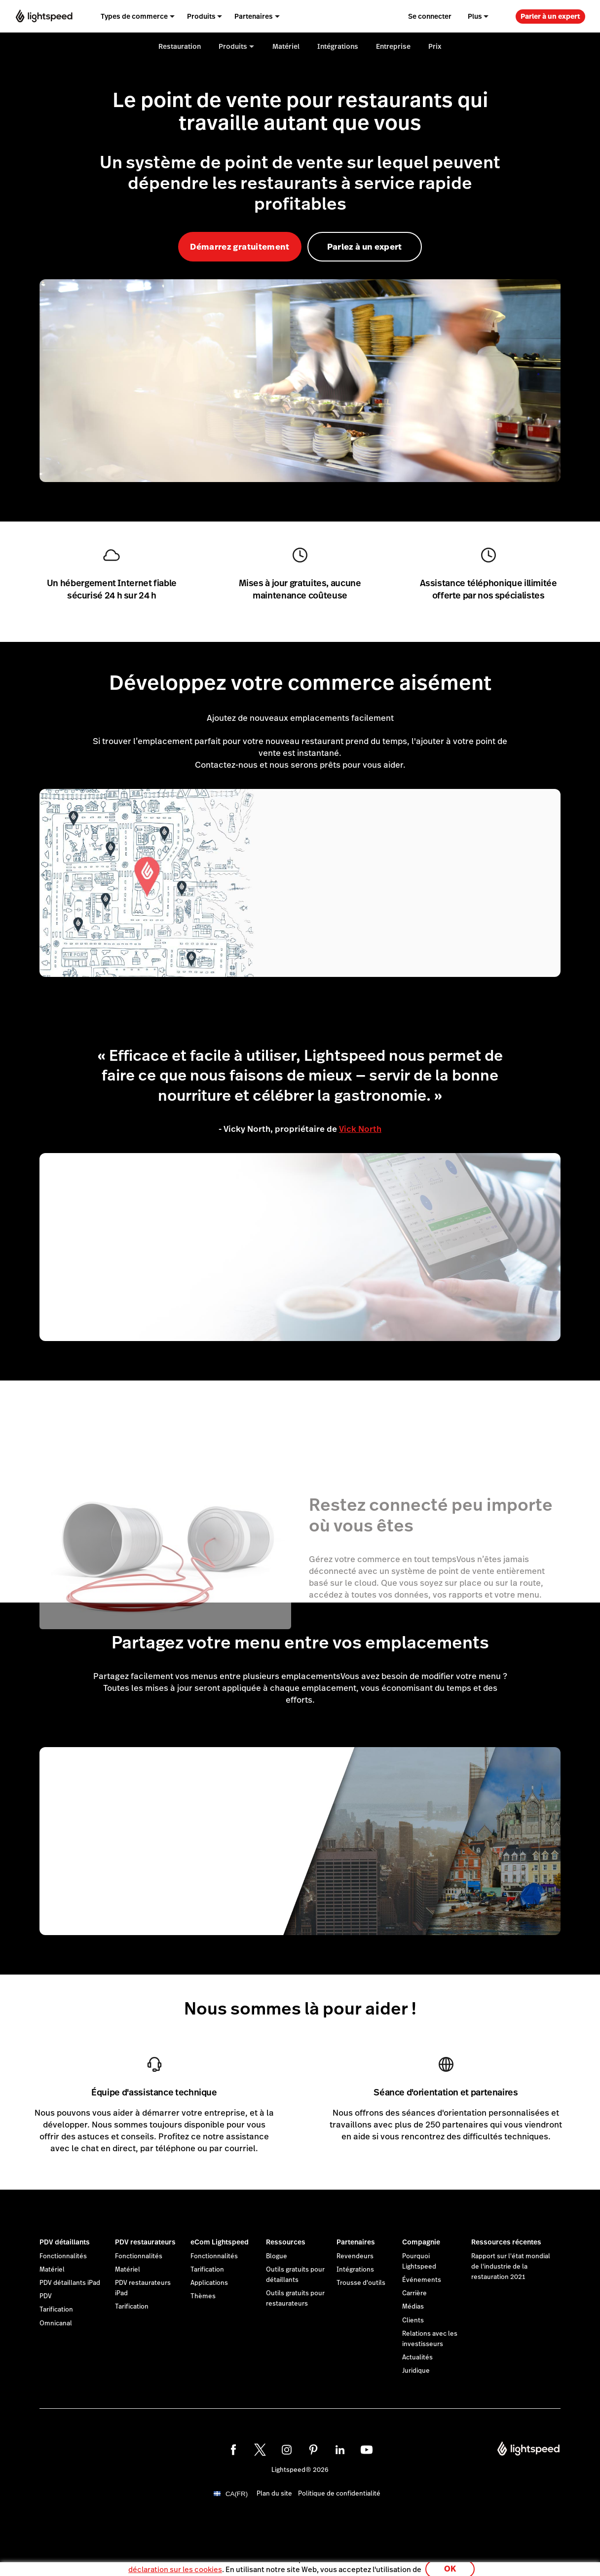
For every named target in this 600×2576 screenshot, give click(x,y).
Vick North (360, 1129)
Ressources (285, 2242)
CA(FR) (236, 2494)
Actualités (417, 2357)
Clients (413, 2320)
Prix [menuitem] (435, 46)
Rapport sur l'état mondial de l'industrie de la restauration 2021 (510, 2266)
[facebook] (233, 2449)
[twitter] (260, 2449)
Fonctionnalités (63, 2256)
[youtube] (366, 2449)
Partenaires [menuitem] (253, 16)
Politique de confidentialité (339, 2493)
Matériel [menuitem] (286, 46)
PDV (45, 2296)
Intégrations (355, 2269)
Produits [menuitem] (201, 16)
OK (450, 2563)
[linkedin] (340, 2449)
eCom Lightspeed (219, 2242)
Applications (209, 2282)
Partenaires (356, 2242)
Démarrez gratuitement (239, 247)
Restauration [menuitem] (179, 46)
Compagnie (421, 2242)
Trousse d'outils (361, 2282)
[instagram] (286, 2449)
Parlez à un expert (364, 247)
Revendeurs (355, 2256)
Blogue (276, 2256)
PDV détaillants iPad (69, 2282)
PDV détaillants (64, 2242)
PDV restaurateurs (145, 2242)
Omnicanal (55, 2323)
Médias (413, 2306)
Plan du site (274, 2493)
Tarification (56, 2309)
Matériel (52, 2269)
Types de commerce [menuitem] (134, 16)
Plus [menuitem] (475, 16)
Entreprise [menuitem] (393, 46)
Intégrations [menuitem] (337, 46)
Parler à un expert (550, 16)
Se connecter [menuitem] (429, 16)
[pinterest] (313, 2449)
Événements (421, 2280)
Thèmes (203, 2296)
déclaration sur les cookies (175, 2563)
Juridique (416, 2370)
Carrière (414, 2293)
